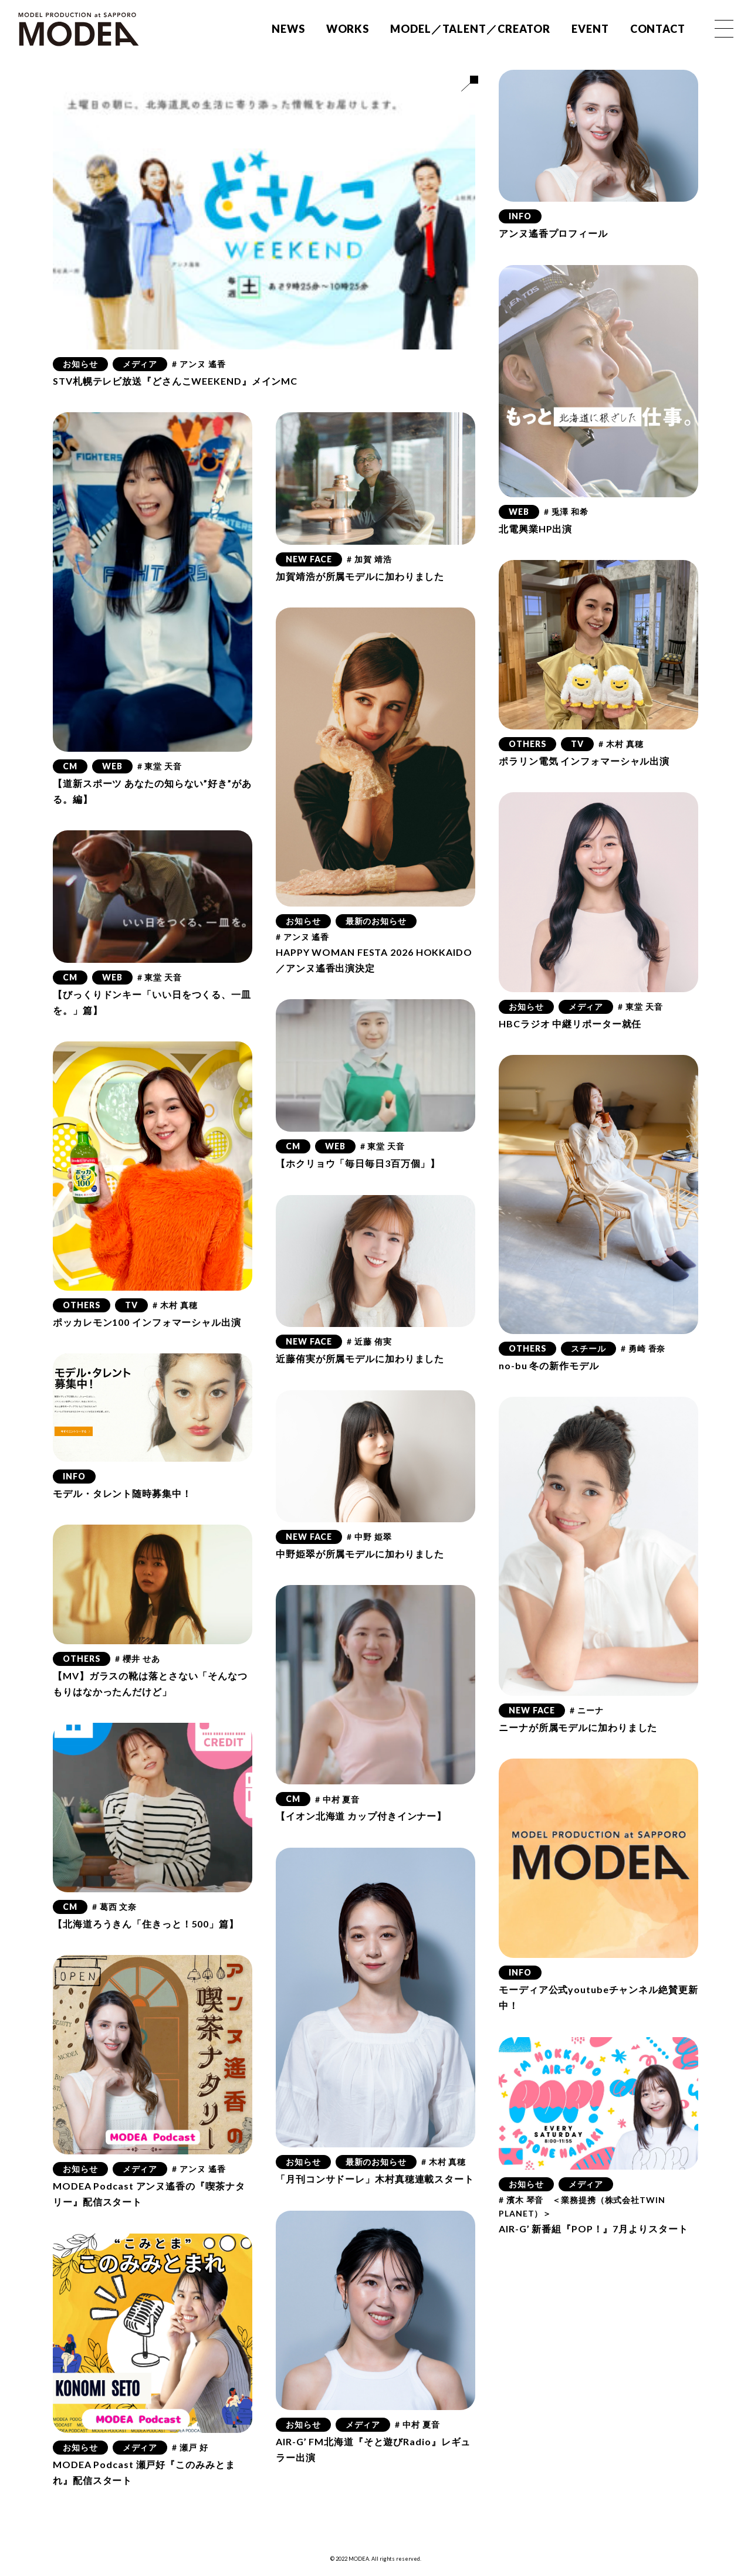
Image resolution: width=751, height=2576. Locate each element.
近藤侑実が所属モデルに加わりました (360, 1358)
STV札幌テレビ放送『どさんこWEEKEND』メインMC (175, 380)
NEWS (288, 28)
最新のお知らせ (376, 921)
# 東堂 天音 (159, 766)
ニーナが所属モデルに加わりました (578, 1727)
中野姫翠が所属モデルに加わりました (360, 1553)
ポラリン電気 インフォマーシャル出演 (584, 760)
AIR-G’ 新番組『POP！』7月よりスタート (593, 2228)
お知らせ (80, 364)
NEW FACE (309, 559)
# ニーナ (587, 1710)
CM (70, 766)
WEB (519, 512)
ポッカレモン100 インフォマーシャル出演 (147, 1322)
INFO (520, 216)
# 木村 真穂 (620, 744)
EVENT (590, 28)
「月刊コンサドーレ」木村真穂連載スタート (375, 2178)
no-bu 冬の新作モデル (549, 1365)
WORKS (348, 28)
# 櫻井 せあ (137, 1659)
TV (577, 744)
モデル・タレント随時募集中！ (122, 1493)
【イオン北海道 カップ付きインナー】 (361, 1815)
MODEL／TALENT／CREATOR (470, 28)
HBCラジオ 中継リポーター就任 (570, 1023)
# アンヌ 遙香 (198, 364)
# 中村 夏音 (337, 1799)
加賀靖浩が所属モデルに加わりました (360, 576)
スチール (588, 1348)
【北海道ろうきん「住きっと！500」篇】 (146, 1923)
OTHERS (527, 744)
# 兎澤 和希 (566, 512)
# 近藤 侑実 (369, 1341)
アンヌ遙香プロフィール (553, 233)
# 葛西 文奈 (114, 1907)
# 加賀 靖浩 (369, 559)
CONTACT (657, 28)
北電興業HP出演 (535, 528)
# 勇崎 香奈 (643, 1348)
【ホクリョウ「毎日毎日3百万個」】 (358, 1163)
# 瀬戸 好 (190, 2447)
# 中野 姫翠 (369, 1537)
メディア (140, 364)
